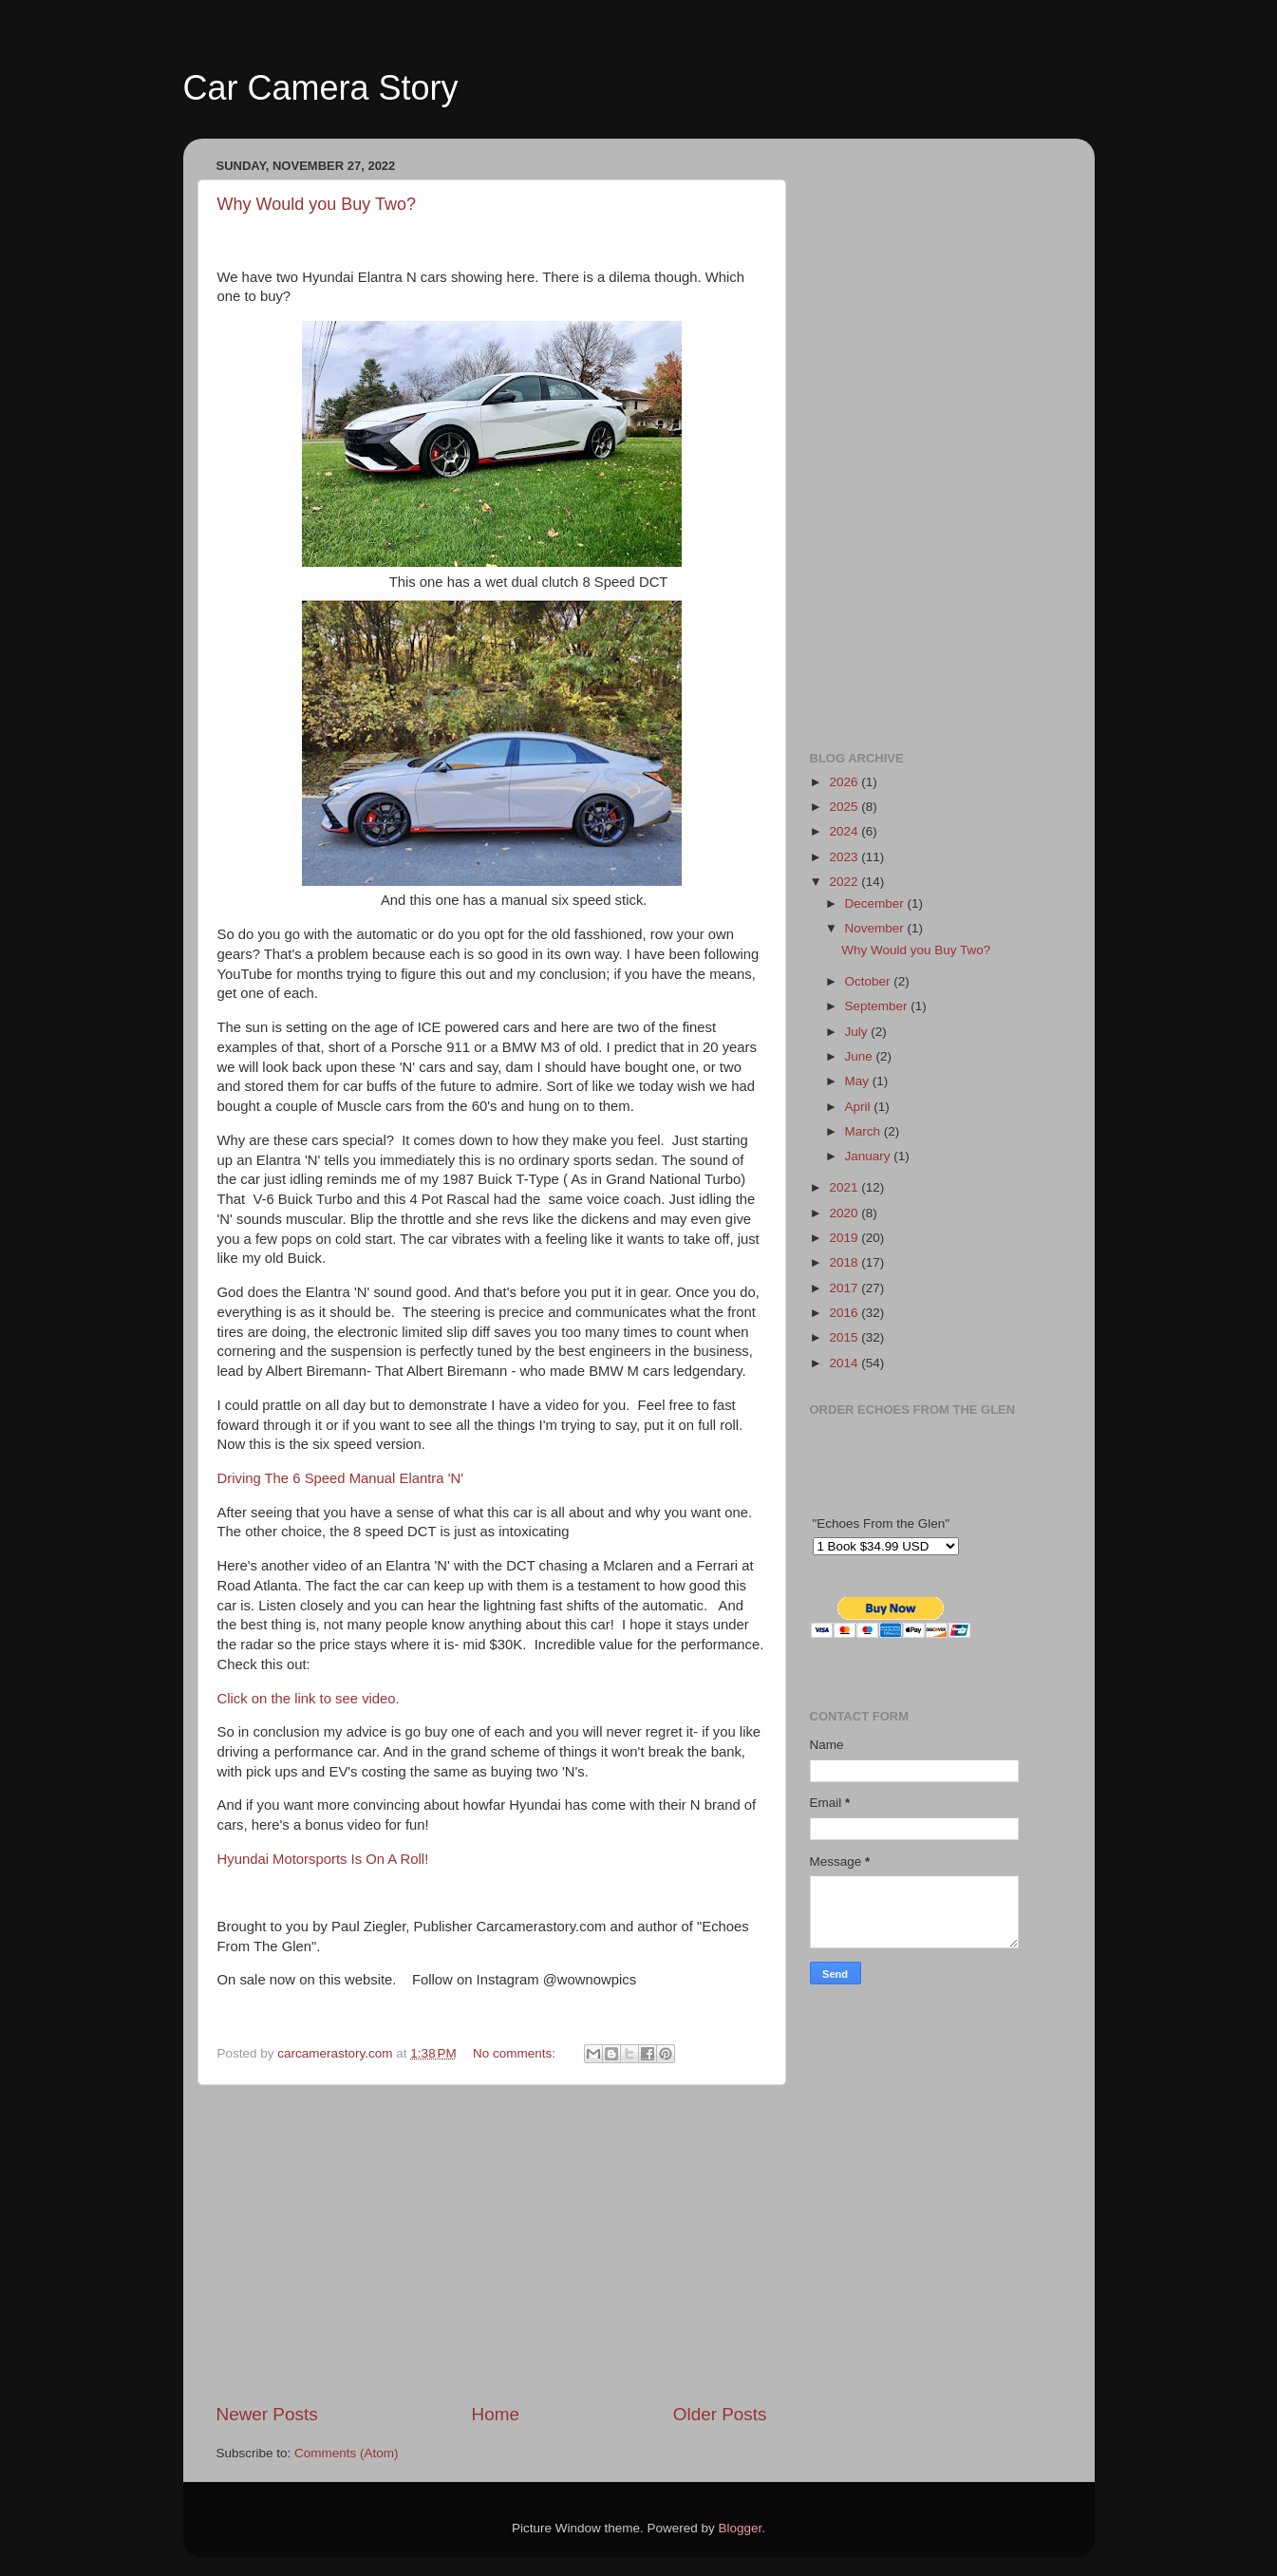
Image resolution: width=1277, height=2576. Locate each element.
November (876, 928)
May (859, 1081)
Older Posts (720, 2414)
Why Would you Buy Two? (316, 204)
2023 (845, 857)
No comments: (516, 2053)
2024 (845, 831)
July (858, 1032)
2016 (845, 1313)
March (864, 1131)
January (869, 1156)
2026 (845, 782)
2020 (845, 1213)
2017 (845, 1288)
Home (495, 2414)
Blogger (740, 2528)
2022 (845, 881)
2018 (845, 1262)
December (876, 903)
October (869, 981)
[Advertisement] (491, 2244)
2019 (845, 1238)
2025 (845, 806)
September (878, 1006)
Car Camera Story (321, 87)
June (860, 1056)
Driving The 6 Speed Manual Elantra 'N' (340, 1478)
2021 (845, 1187)
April (859, 1107)
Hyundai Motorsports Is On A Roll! (323, 1859)
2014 (845, 1363)
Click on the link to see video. (308, 1698)
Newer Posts (267, 2414)
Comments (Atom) (346, 2453)
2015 (845, 1337)
